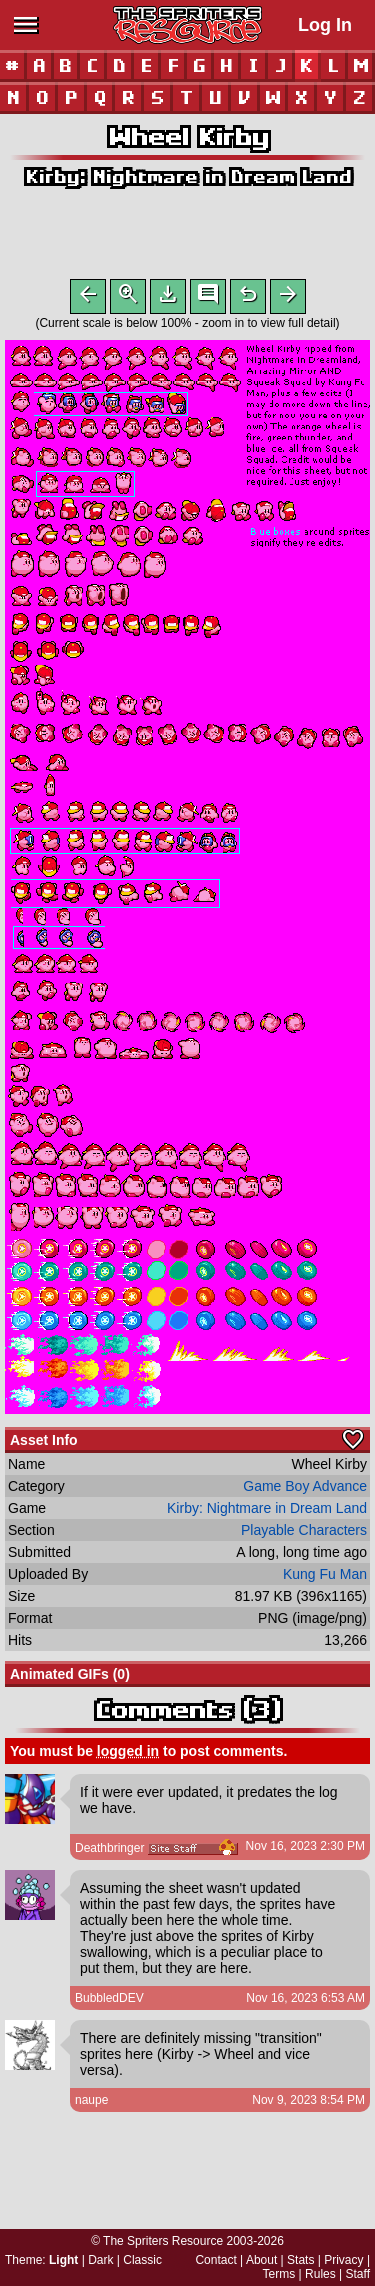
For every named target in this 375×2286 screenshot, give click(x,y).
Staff (358, 2274)
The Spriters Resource (163, 2241)
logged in (128, 1755)
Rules (320, 2274)
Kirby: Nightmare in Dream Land (188, 176)
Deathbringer (109, 1852)
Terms (279, 2274)
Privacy (343, 2260)
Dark (100, 2260)
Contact (215, 2260)
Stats (300, 2260)
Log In (325, 25)
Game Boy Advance (305, 1490)
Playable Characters (304, 1534)
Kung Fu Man (325, 1578)
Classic (142, 2260)
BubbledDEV (109, 2002)
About (261, 2260)
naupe (91, 2104)
